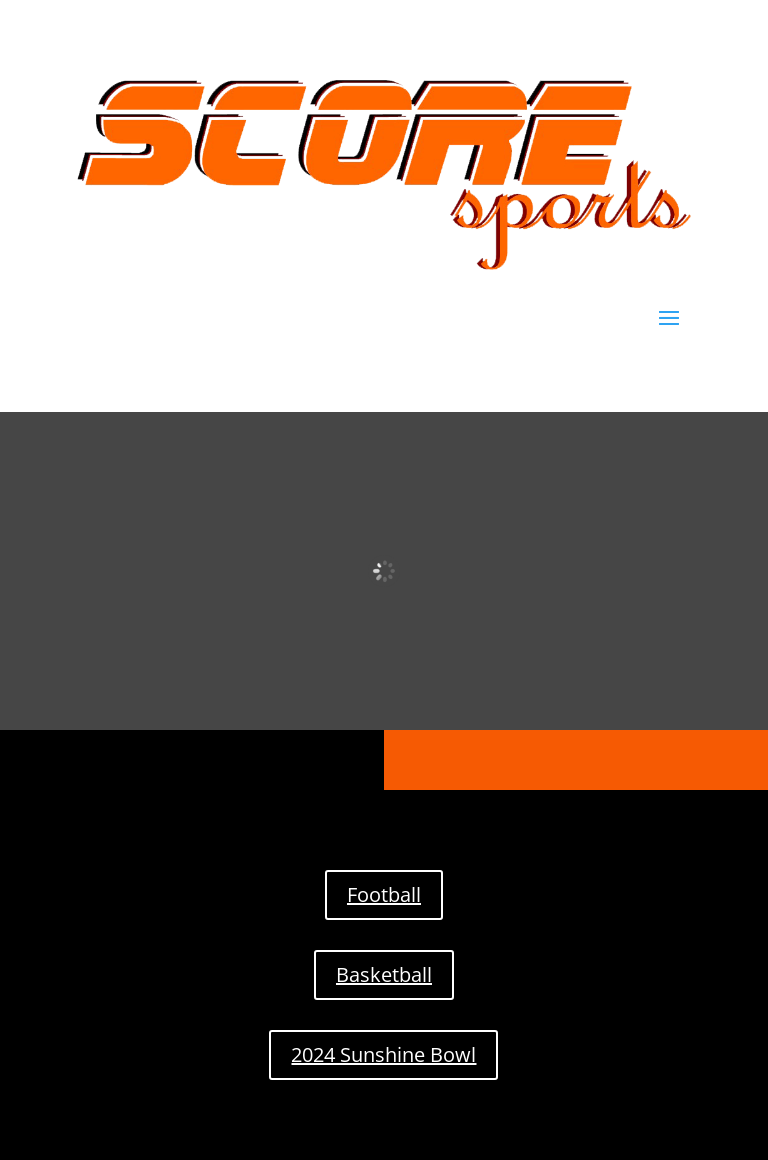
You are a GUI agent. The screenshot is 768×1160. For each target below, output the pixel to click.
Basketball (384, 974)
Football (384, 894)
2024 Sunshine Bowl (383, 1054)
